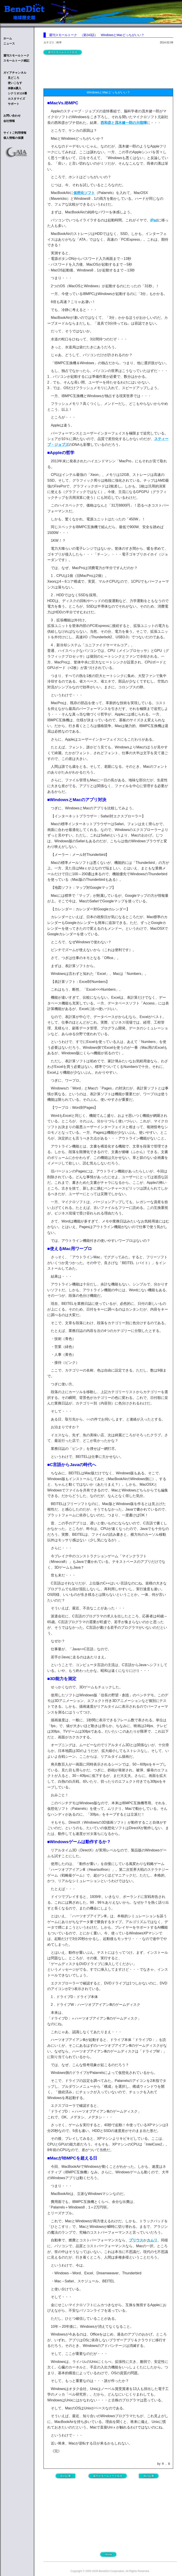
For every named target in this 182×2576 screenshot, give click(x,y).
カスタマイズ (16, 98)
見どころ (13, 77)
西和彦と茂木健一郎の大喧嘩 (124, 123)
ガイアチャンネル (14, 72)
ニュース (9, 43)
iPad (154, 220)
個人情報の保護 (13, 137)
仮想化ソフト (84, 193)
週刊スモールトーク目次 (62, 52)
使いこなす (15, 83)
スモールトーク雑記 (16, 60)
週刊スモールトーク (16, 55)
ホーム (7, 38)
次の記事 (65, 2475)
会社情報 (9, 121)
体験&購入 (14, 88)
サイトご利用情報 (14, 132)
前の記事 (148, 2475)
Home (108, 2554)
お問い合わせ (12, 115)
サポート (13, 103)
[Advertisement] (79, 70)
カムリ (152, 2240)
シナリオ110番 (17, 93)
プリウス (136, 2240)
